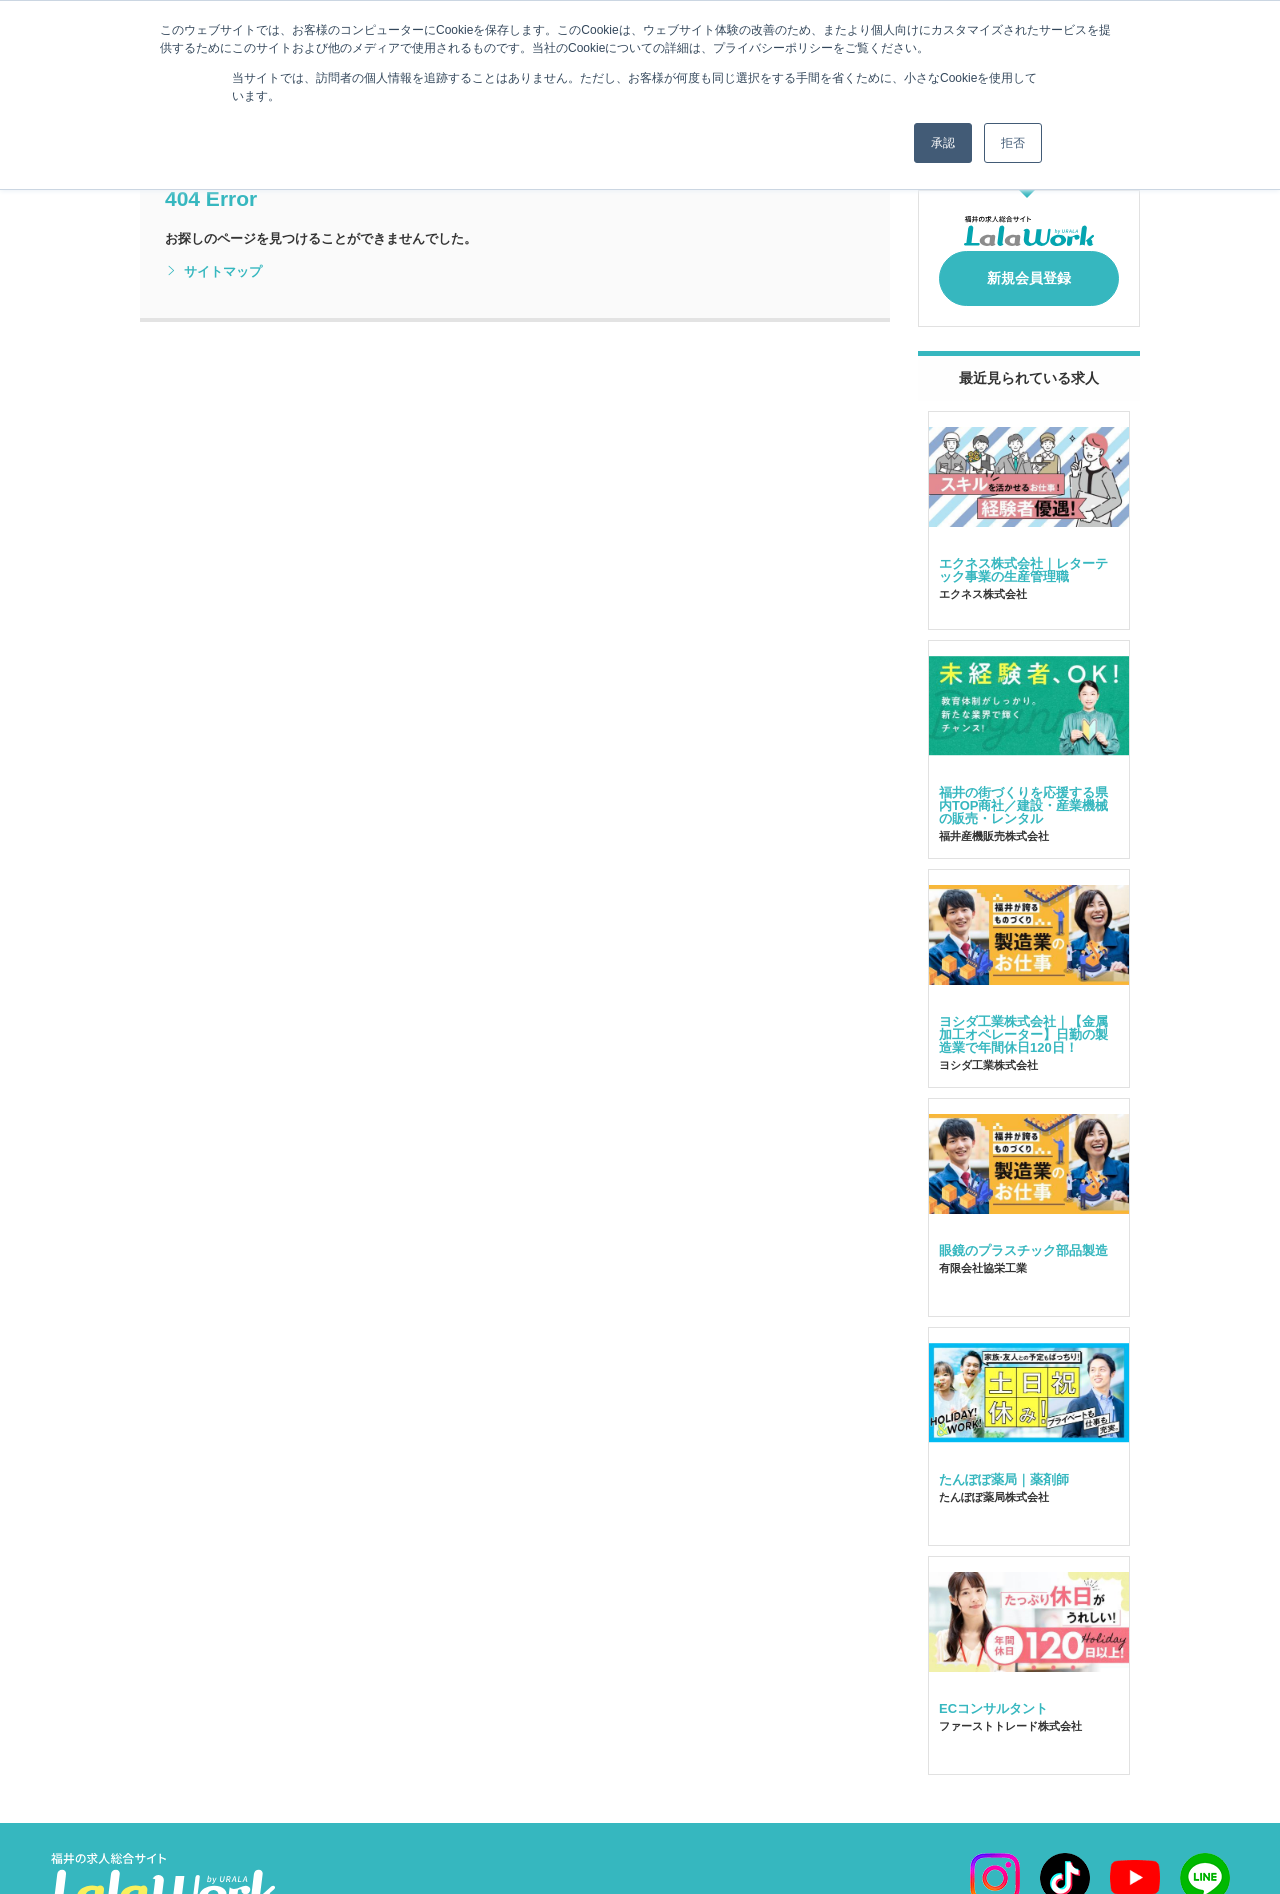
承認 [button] (943, 143)
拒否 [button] (1013, 143)
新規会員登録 (1029, 272)
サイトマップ (213, 272)
